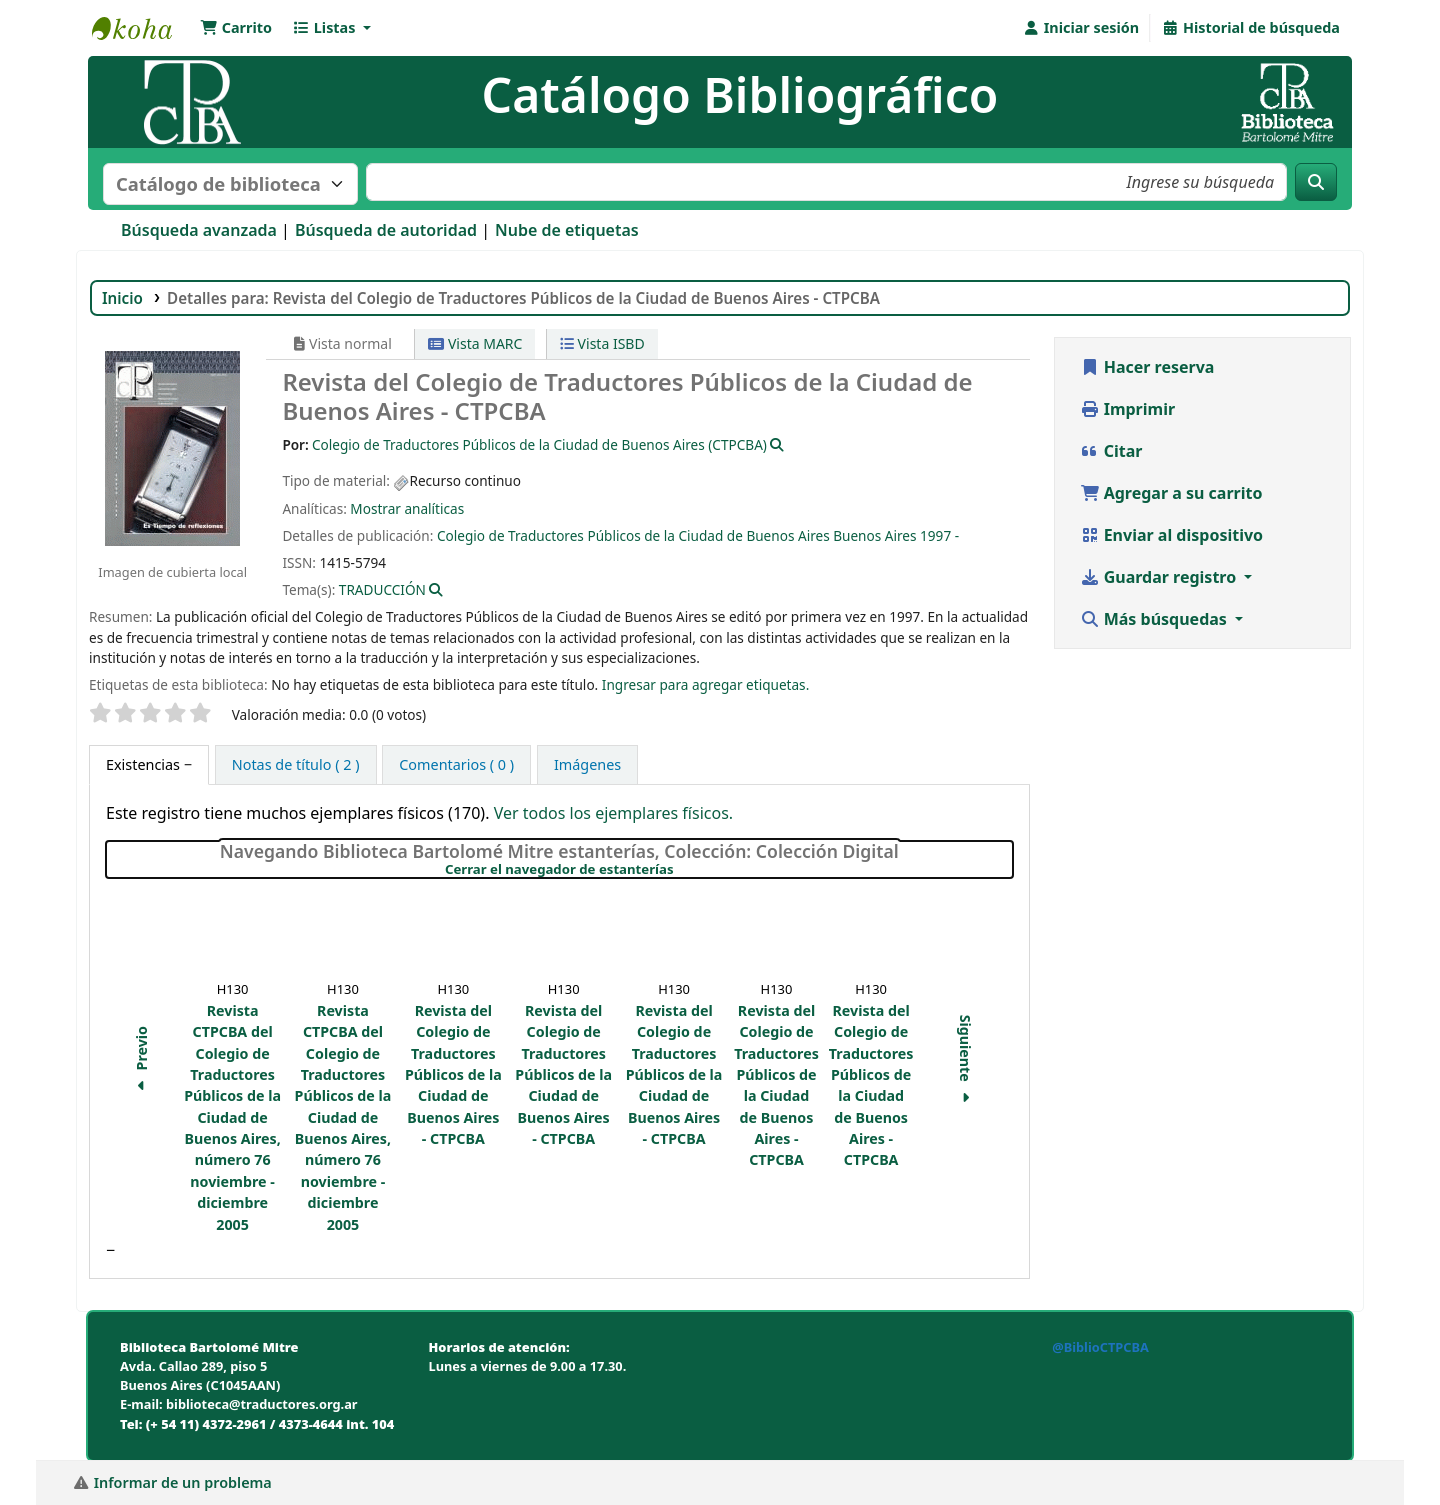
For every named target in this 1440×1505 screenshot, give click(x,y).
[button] (236, 28)
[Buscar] (1316, 182)
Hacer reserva (1147, 367)
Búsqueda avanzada (199, 230)
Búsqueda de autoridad (386, 230)
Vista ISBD (602, 343)
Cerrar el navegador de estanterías (678, 870)
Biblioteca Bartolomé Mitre (142, 28)
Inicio (122, 298)
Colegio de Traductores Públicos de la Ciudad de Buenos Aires (633, 535)
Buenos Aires (874, 535)
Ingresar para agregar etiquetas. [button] (705, 684)
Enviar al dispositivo (1172, 535)
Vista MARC (475, 343)
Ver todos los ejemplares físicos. (613, 813)
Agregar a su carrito (1171, 493)
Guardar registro (1160, 577)
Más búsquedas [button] (1156, 619)
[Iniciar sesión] (1080, 28)
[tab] (149, 765)
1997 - (939, 535)
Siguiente (965, 1062)
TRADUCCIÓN (382, 589)
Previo (141, 1061)
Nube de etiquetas (567, 230)
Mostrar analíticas (407, 508)
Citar (1111, 451)
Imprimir (1128, 409)
